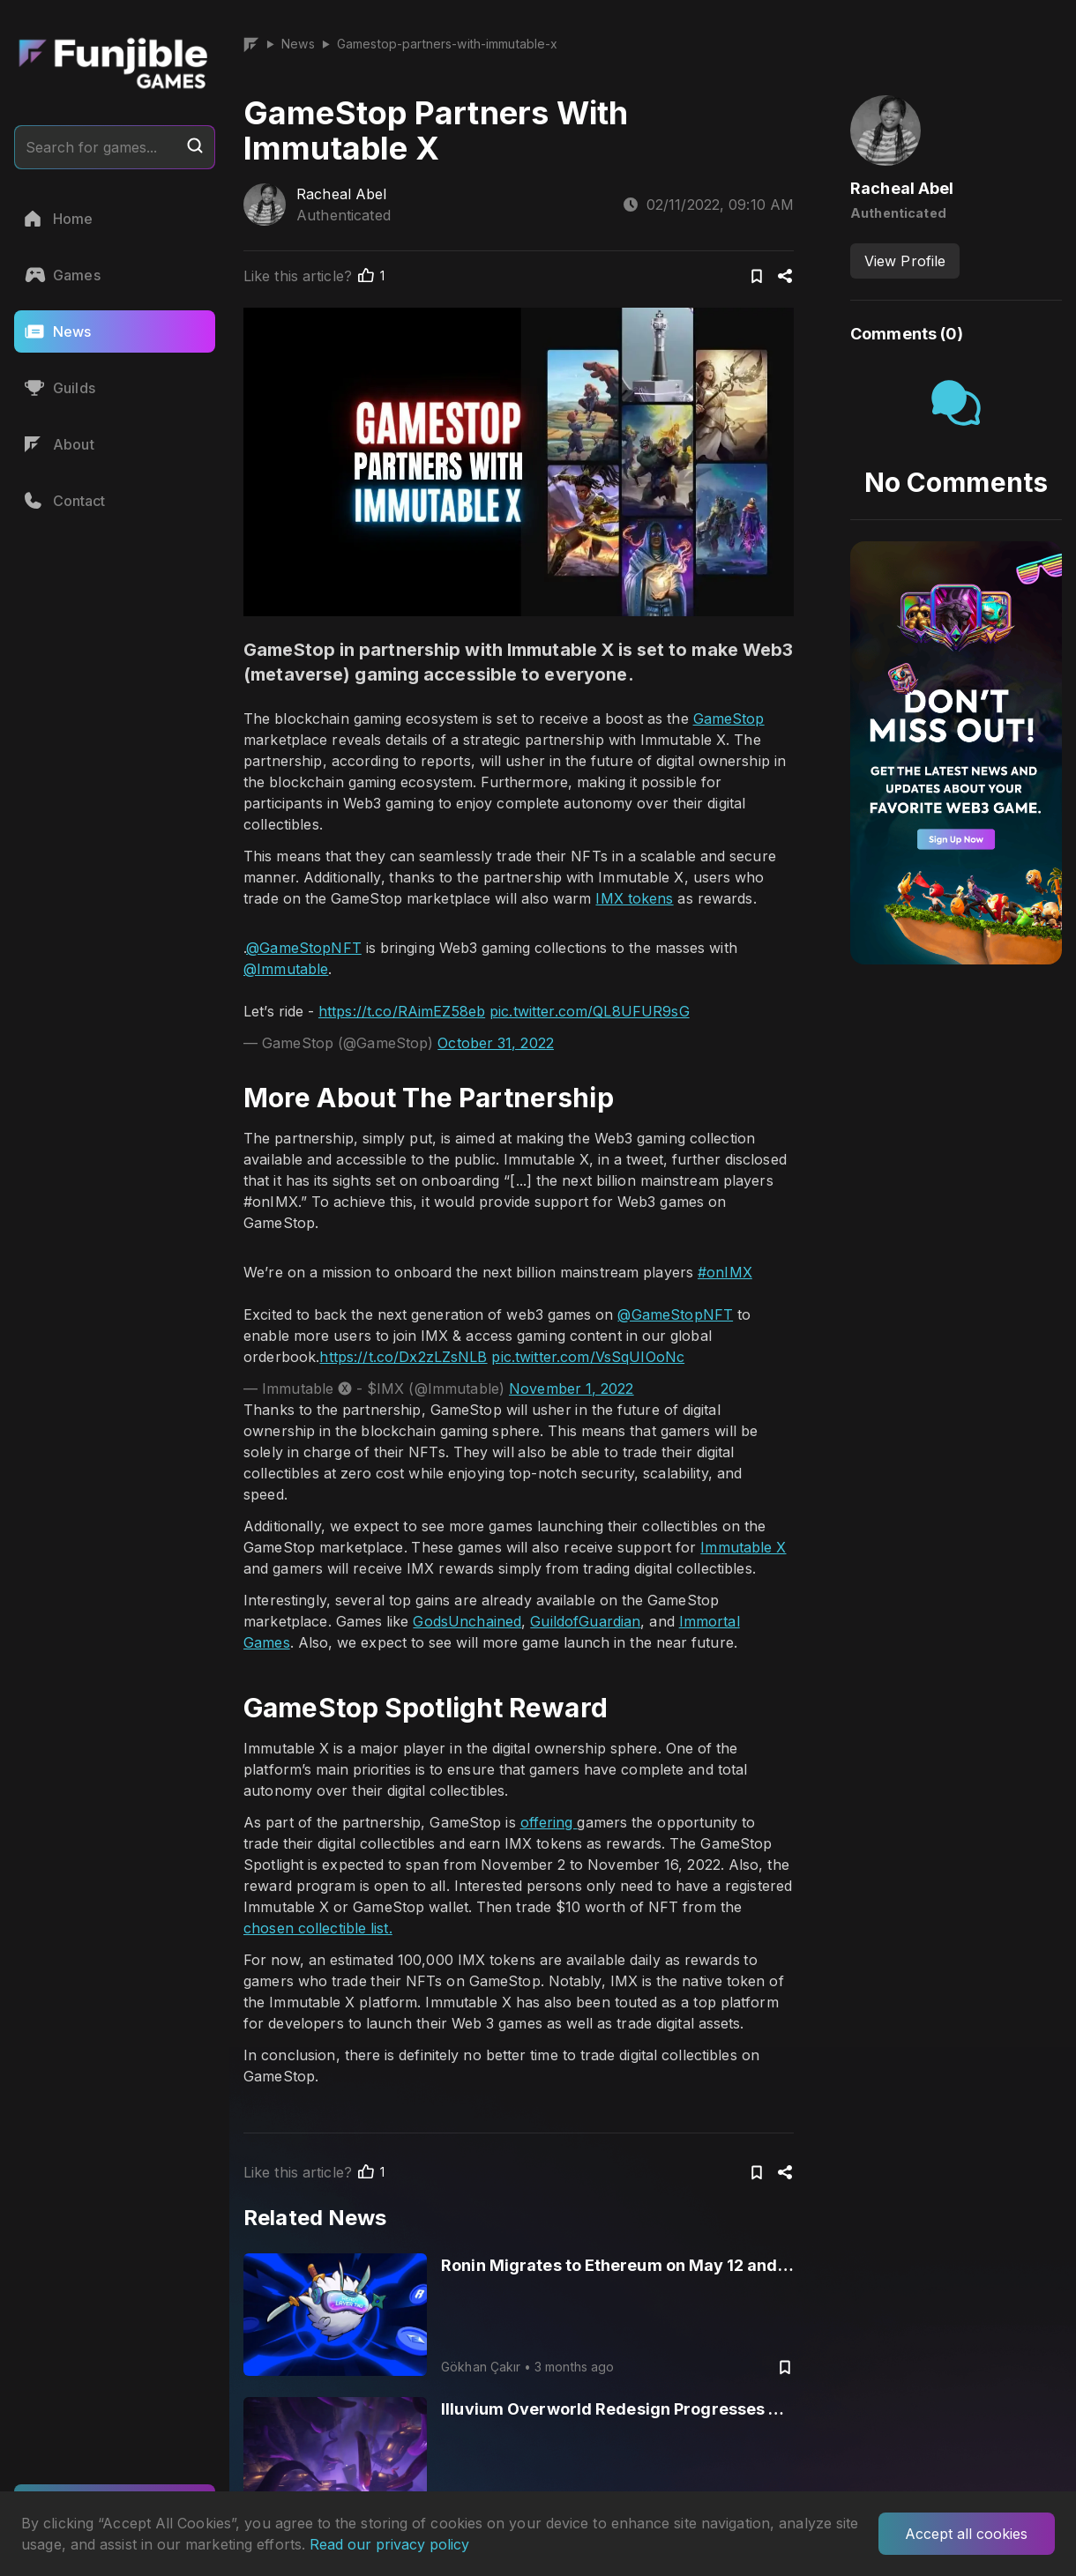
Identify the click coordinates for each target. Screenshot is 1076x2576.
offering (549, 1822)
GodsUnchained (467, 1621)
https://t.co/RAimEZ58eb (401, 1011)
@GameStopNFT (304, 948)
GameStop (729, 718)
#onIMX (725, 1272)
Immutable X (743, 1547)
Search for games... (115, 146)
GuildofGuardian (585, 1621)
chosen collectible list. (317, 1928)
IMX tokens (634, 898)
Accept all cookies (966, 2533)
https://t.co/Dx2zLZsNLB (403, 1357)
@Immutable (285, 969)
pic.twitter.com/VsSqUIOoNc (587, 1357)
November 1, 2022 (571, 1388)
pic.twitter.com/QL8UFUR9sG (589, 1011)
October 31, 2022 (495, 1043)
